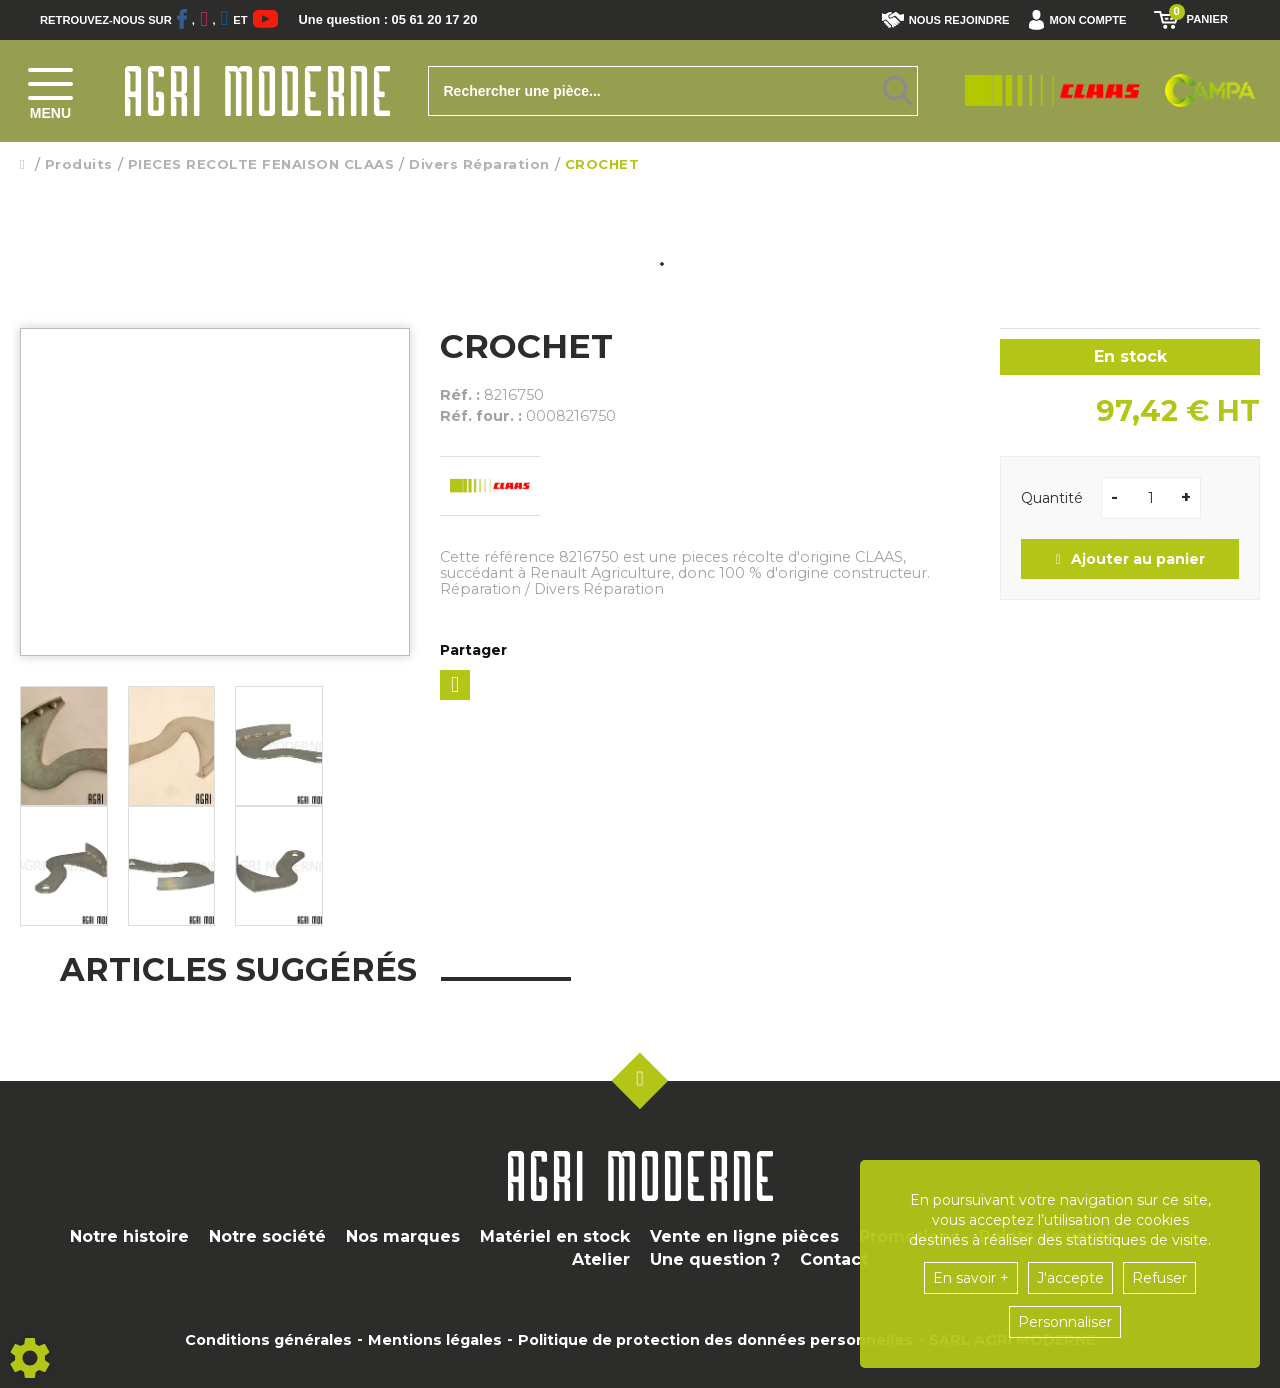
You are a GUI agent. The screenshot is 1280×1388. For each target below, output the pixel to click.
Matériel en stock (555, 1236)
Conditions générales (268, 1340)
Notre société (267, 1236)
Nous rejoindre (946, 20)
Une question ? (715, 1259)
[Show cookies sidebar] (30, 1358)
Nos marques (403, 1236)
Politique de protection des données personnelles (715, 1340)
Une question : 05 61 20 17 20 (410, 20)
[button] (1082, 20)
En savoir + (971, 1278)
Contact (834, 1259)
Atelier (601, 1259)
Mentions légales (435, 1340)
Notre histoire (129, 1236)
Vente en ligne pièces (744, 1236)
